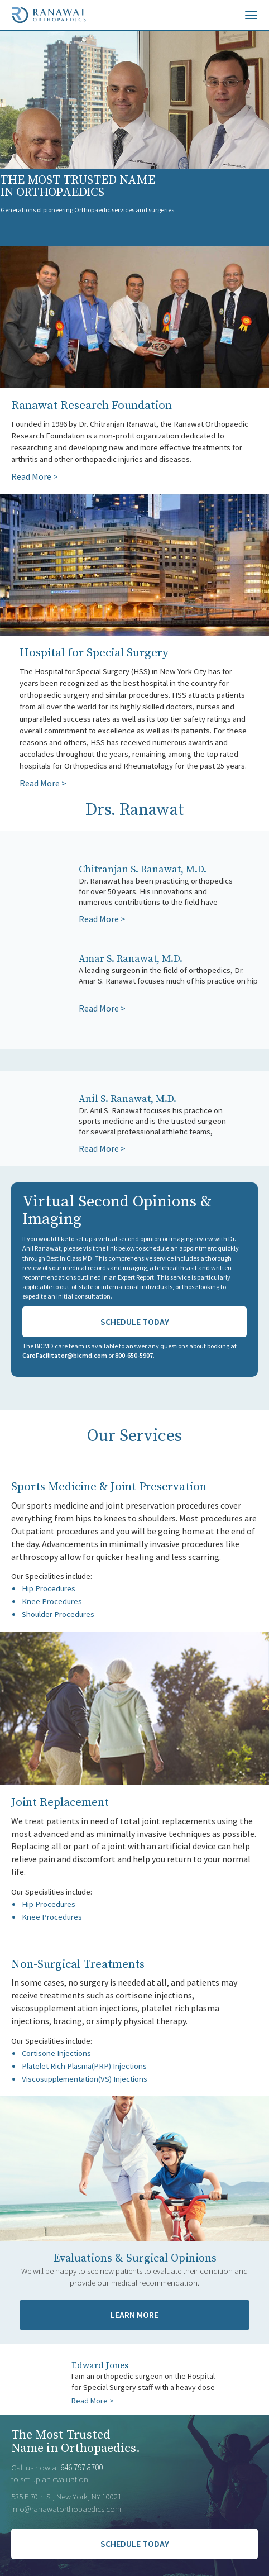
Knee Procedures (52, 1601)
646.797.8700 (81, 2467)
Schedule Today (134, 1321)
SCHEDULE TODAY (134, 2543)
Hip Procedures (48, 1588)
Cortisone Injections (56, 2053)
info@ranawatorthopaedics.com (66, 2508)
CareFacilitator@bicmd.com (64, 1355)
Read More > (34, 476)
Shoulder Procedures (58, 1614)
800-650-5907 (134, 1355)
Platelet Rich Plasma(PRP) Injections (84, 2065)
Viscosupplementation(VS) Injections (84, 2078)
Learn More (134, 2314)
